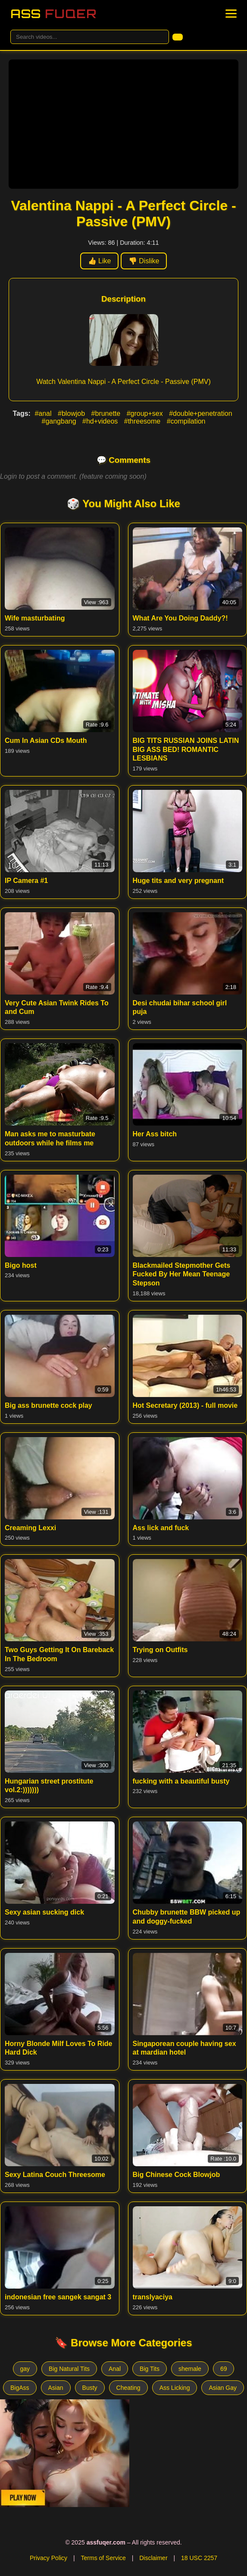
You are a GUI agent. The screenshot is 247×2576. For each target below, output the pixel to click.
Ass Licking (174, 2387)
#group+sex (146, 413)
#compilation (186, 421)
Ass (53, 13)
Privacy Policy (48, 2557)
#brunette (106, 413)
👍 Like (99, 261)
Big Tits (149, 2368)
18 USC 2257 (199, 2557)
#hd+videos (101, 421)
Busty (89, 2387)
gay (25, 2368)
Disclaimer (153, 2557)
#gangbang (59, 421)
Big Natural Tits (69, 2368)
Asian (55, 2387)
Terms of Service (103, 2557)
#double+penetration (200, 413)
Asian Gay (223, 2387)
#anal (43, 413)
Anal (115, 2368)
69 (223, 2368)
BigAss (19, 2387)
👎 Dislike (143, 261)
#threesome (143, 421)
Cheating (128, 2387)
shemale (189, 2368)
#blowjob (72, 413)
